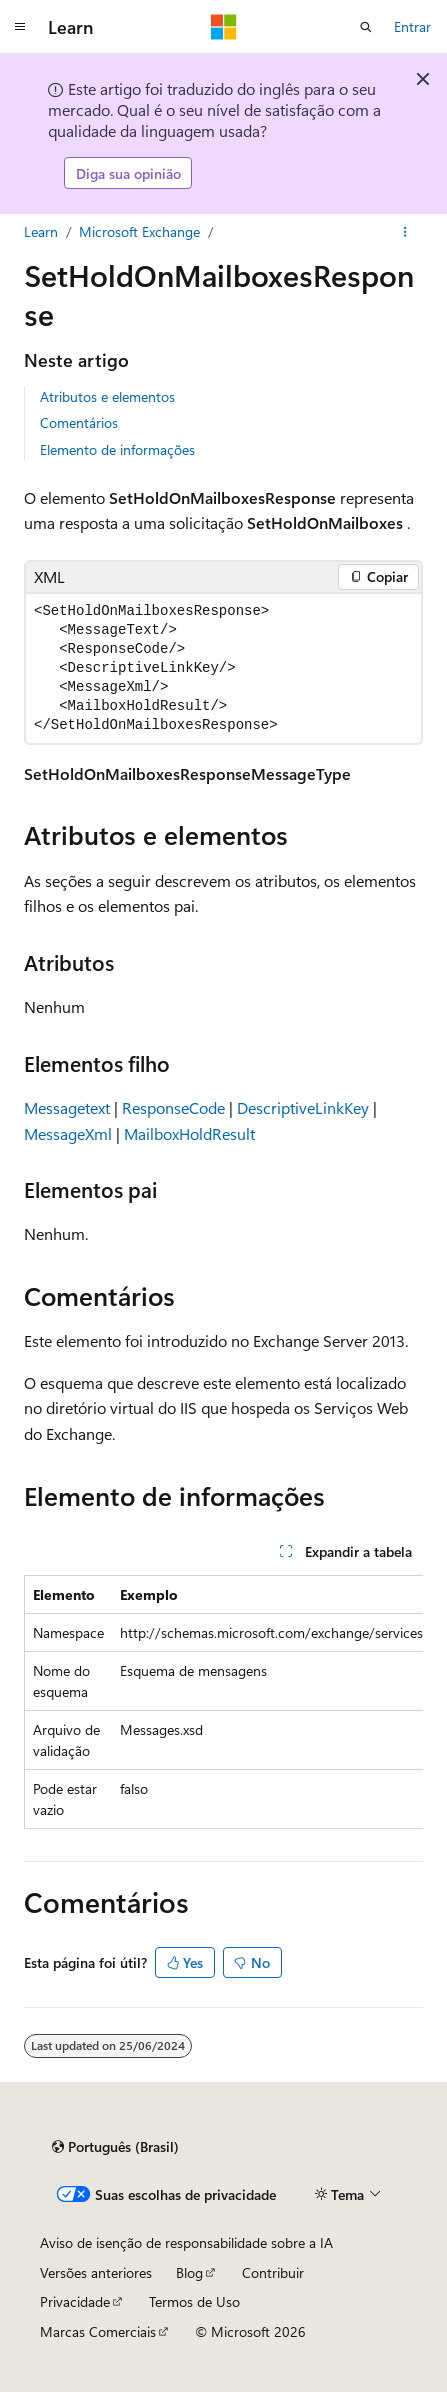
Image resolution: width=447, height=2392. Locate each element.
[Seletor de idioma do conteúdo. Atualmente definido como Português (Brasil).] (115, 2147)
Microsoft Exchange (139, 231)
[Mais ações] (405, 232)
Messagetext (67, 1107)
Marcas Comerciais (98, 2331)
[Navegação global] (20, 27)
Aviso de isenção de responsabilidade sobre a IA (186, 2242)
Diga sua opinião (128, 173)
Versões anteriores (96, 2272)
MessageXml (68, 1133)
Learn (41, 231)
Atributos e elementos (107, 396)
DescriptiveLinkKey (303, 1107)
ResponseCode (173, 1107)
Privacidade (75, 2301)
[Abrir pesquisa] (366, 27)
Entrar (412, 26)
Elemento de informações (117, 449)
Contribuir (273, 2272)
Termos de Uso (194, 2301)
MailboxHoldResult (189, 1133)
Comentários (79, 422)
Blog (189, 2272)
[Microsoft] (224, 27)
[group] (223, 1702)
